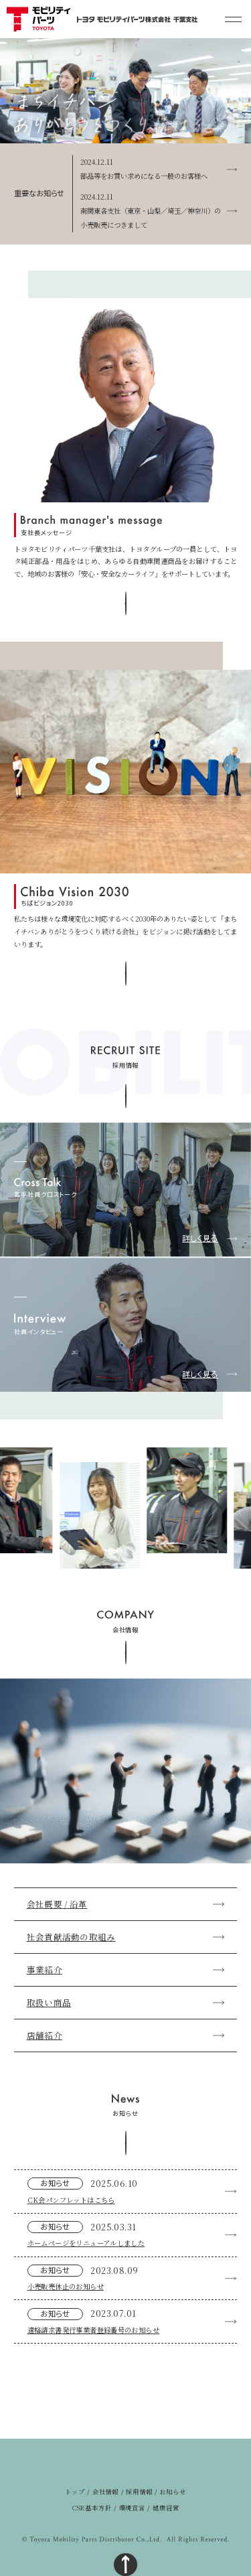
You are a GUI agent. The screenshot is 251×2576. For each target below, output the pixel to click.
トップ (75, 2491)
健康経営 (166, 2507)
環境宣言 (132, 2507)
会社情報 (105, 2491)
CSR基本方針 (92, 2507)
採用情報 (139, 2491)
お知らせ (172, 2491)
